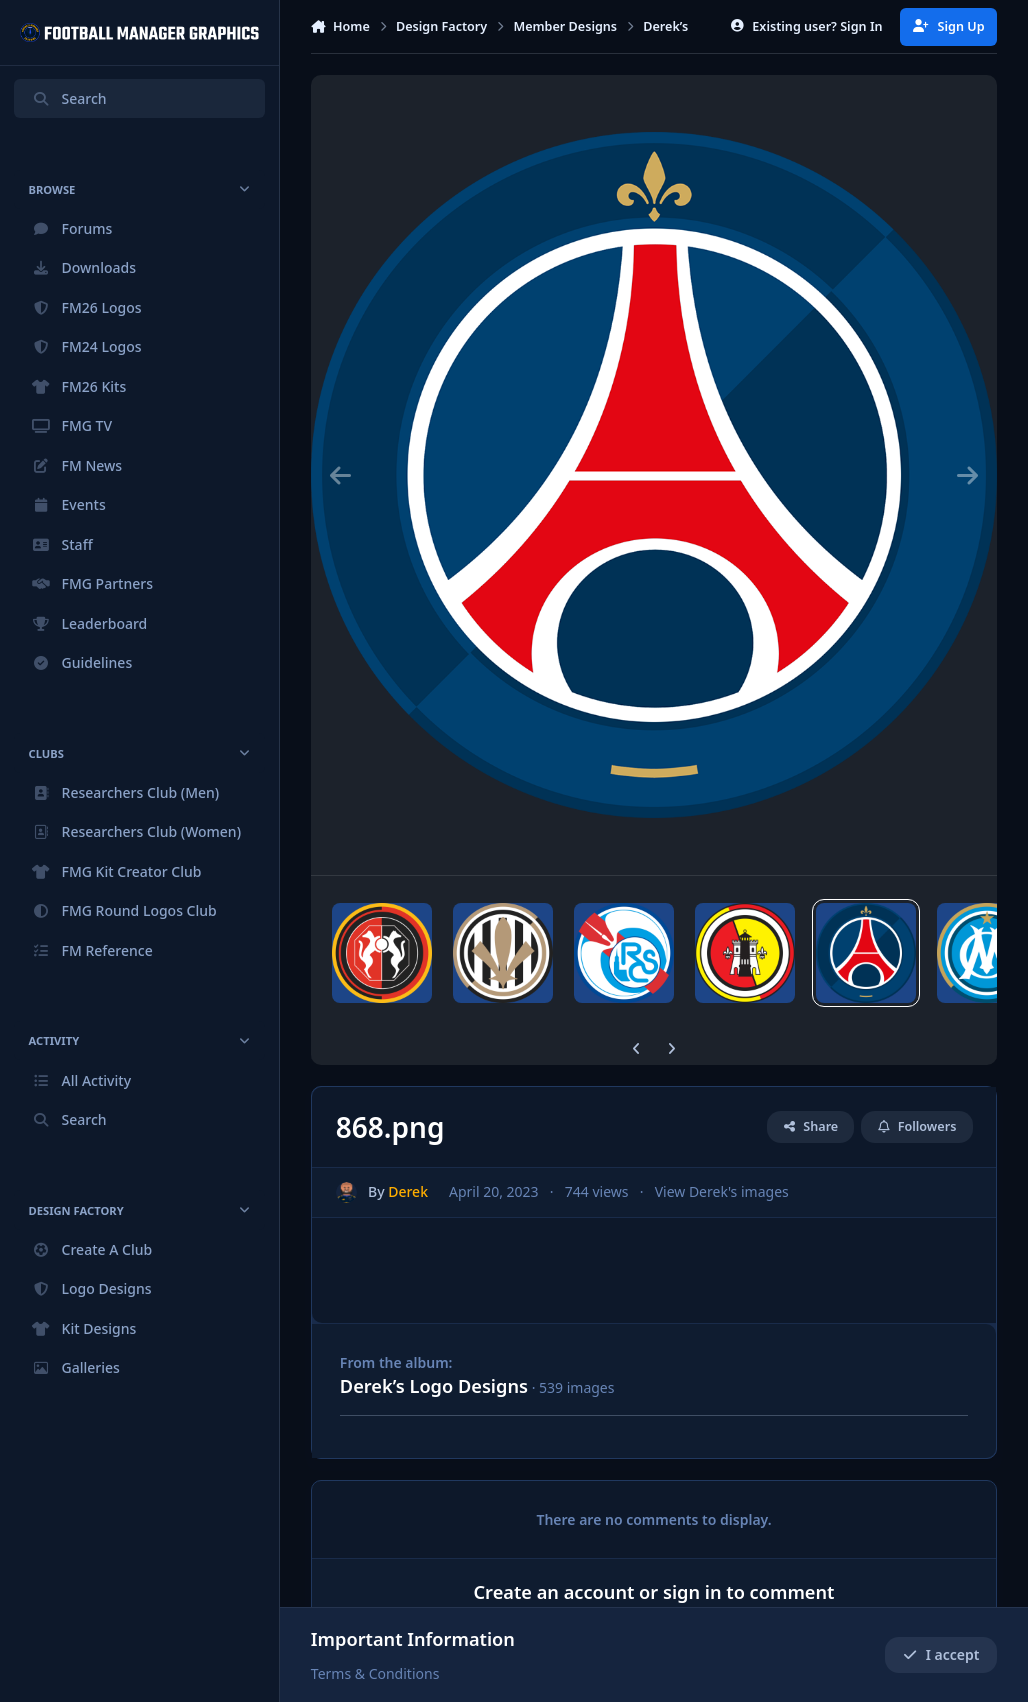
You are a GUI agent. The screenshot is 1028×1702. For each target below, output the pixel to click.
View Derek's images (721, 1192)
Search (69, 98)
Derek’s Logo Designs (434, 1386)
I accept (941, 1654)
